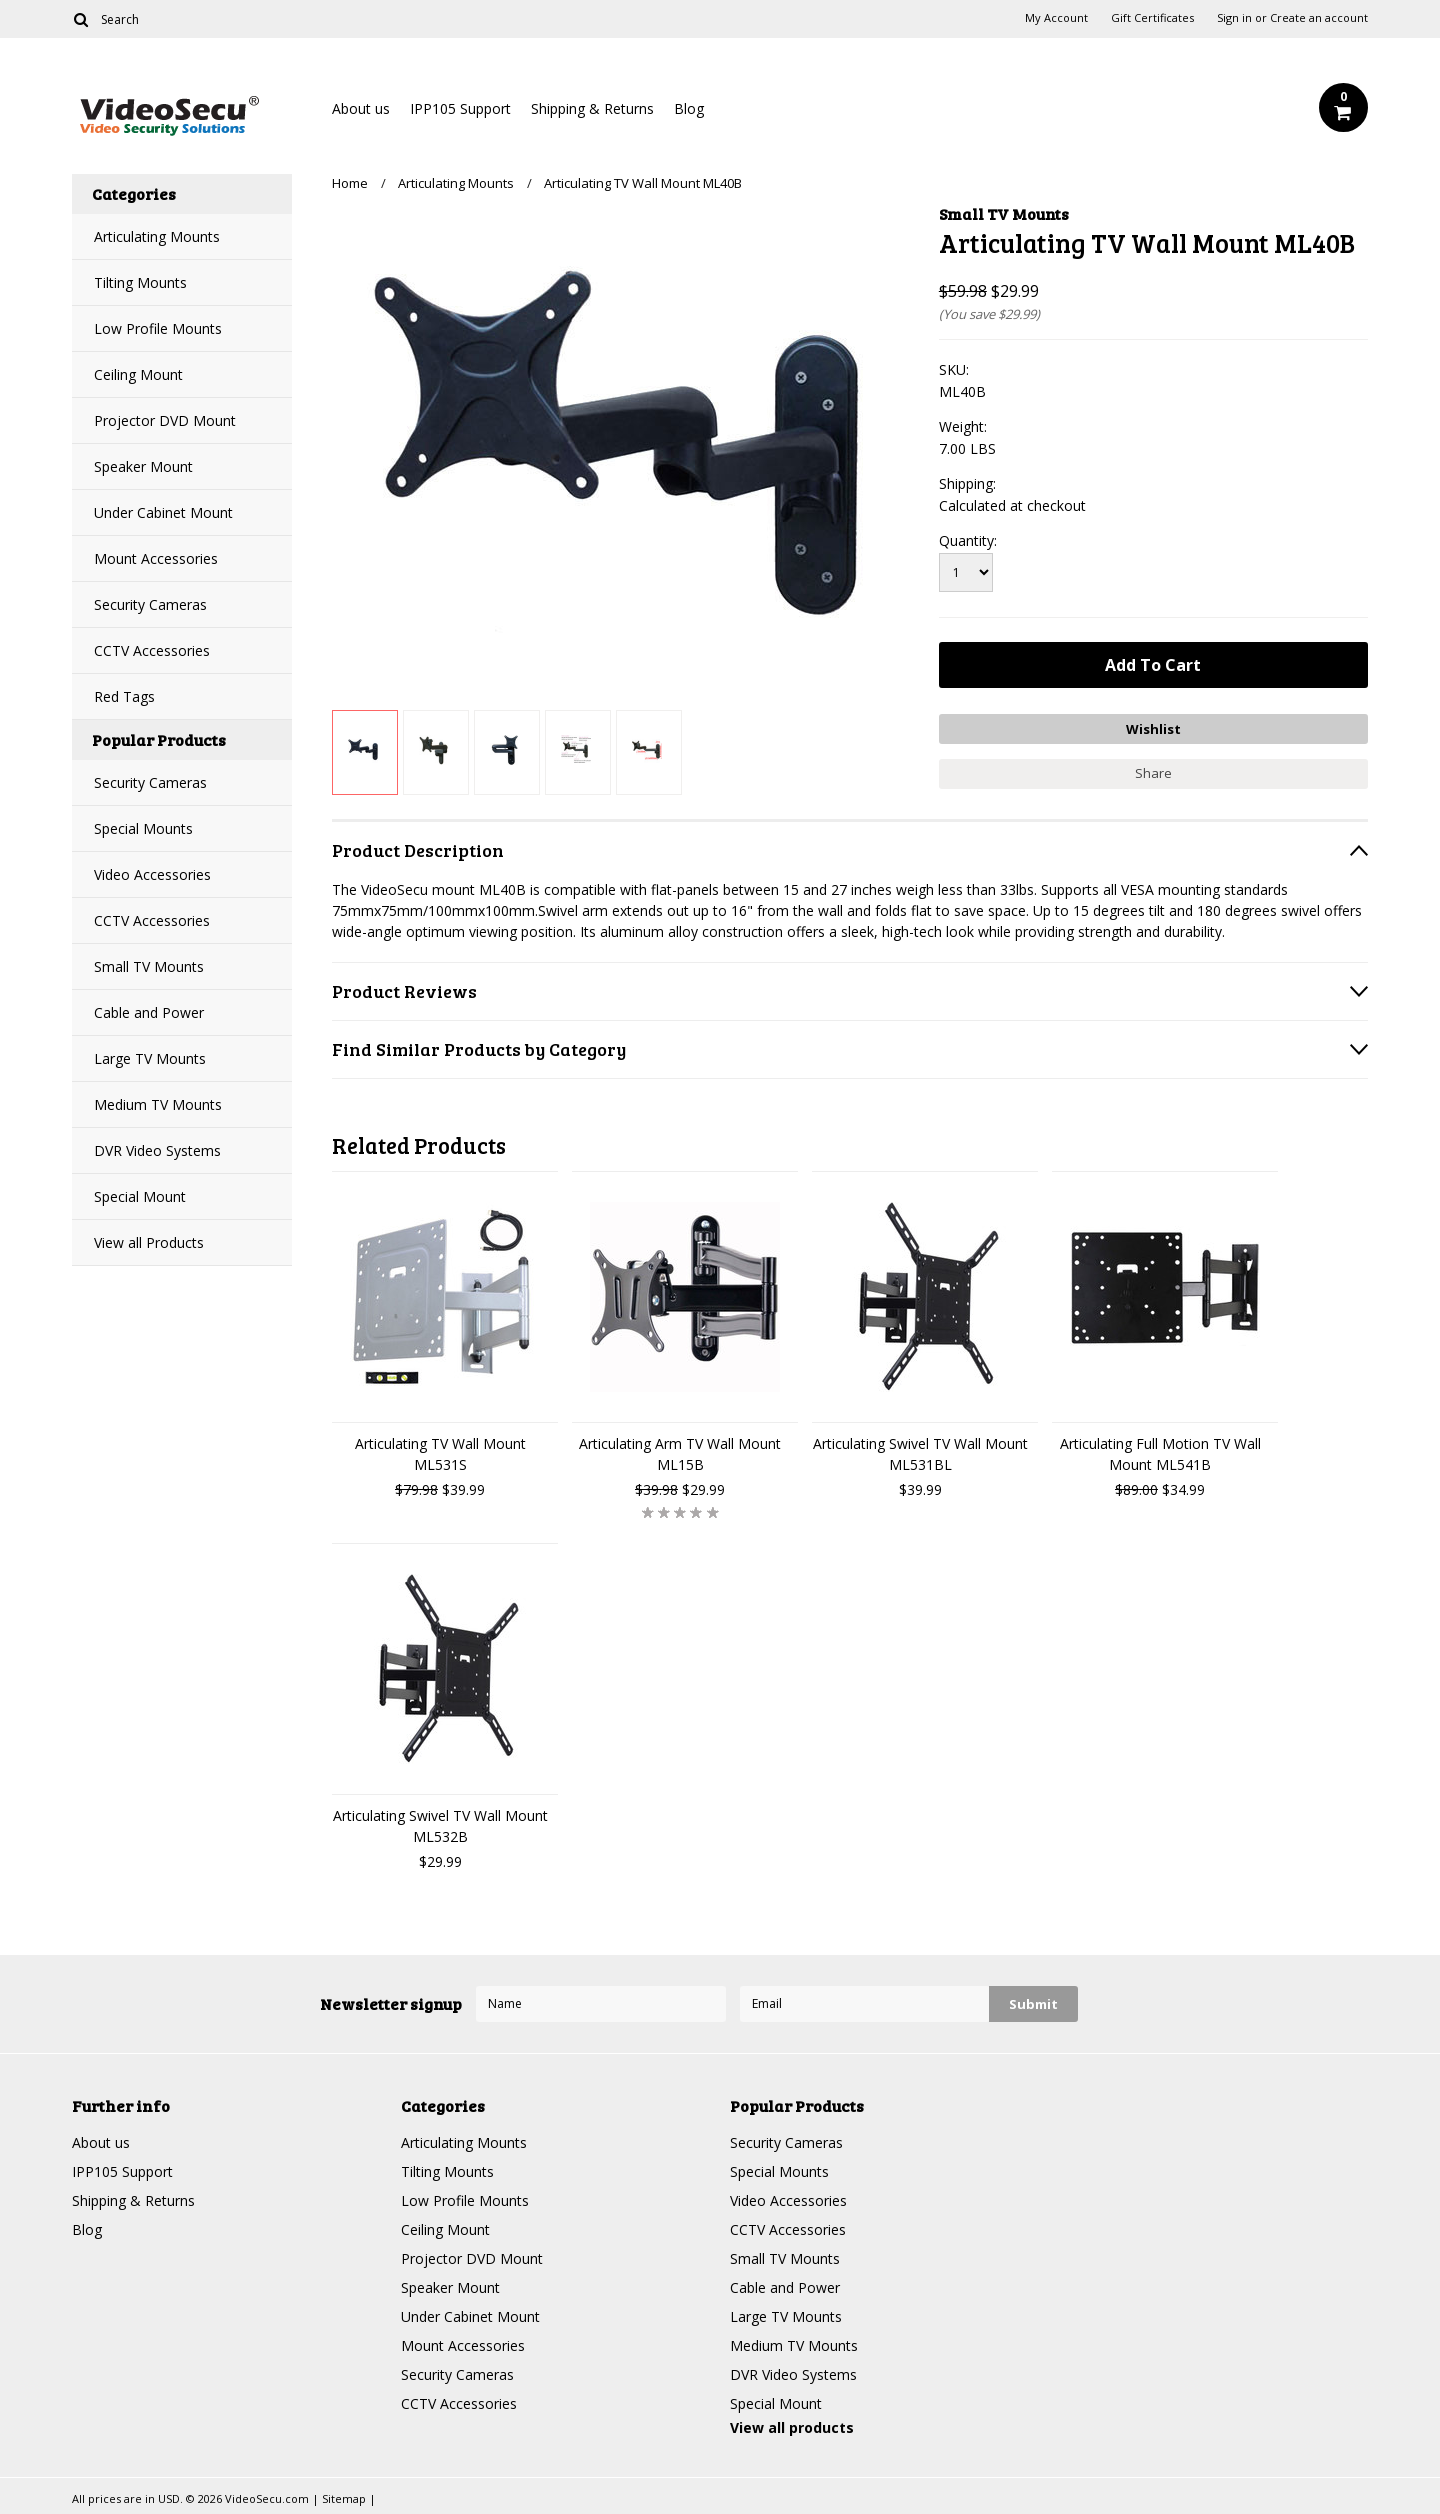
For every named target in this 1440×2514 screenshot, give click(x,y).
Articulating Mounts (157, 236)
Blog (689, 108)
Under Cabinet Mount (163, 512)
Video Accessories (152, 874)
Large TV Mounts (150, 1058)
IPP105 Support (460, 108)
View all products (792, 2427)
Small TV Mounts (149, 966)
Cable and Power (149, 1012)
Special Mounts (143, 828)
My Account (1056, 18)
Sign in (1234, 18)
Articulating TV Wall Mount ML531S (440, 1454)
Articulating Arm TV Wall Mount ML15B (680, 1454)
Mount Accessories (156, 558)
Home (350, 183)
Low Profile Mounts (158, 328)
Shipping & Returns (592, 108)
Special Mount (140, 1196)
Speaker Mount (143, 466)
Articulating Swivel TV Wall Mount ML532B (440, 1826)
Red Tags (124, 696)
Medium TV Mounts (158, 1104)
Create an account (1319, 18)
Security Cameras (150, 604)
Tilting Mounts (140, 282)
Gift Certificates (1152, 18)
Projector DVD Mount (165, 420)
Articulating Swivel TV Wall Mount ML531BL (920, 1454)
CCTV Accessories (152, 650)
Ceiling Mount (138, 374)
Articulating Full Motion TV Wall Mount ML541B (1160, 1454)
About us (361, 108)
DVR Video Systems (157, 1150)
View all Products (149, 1242)
